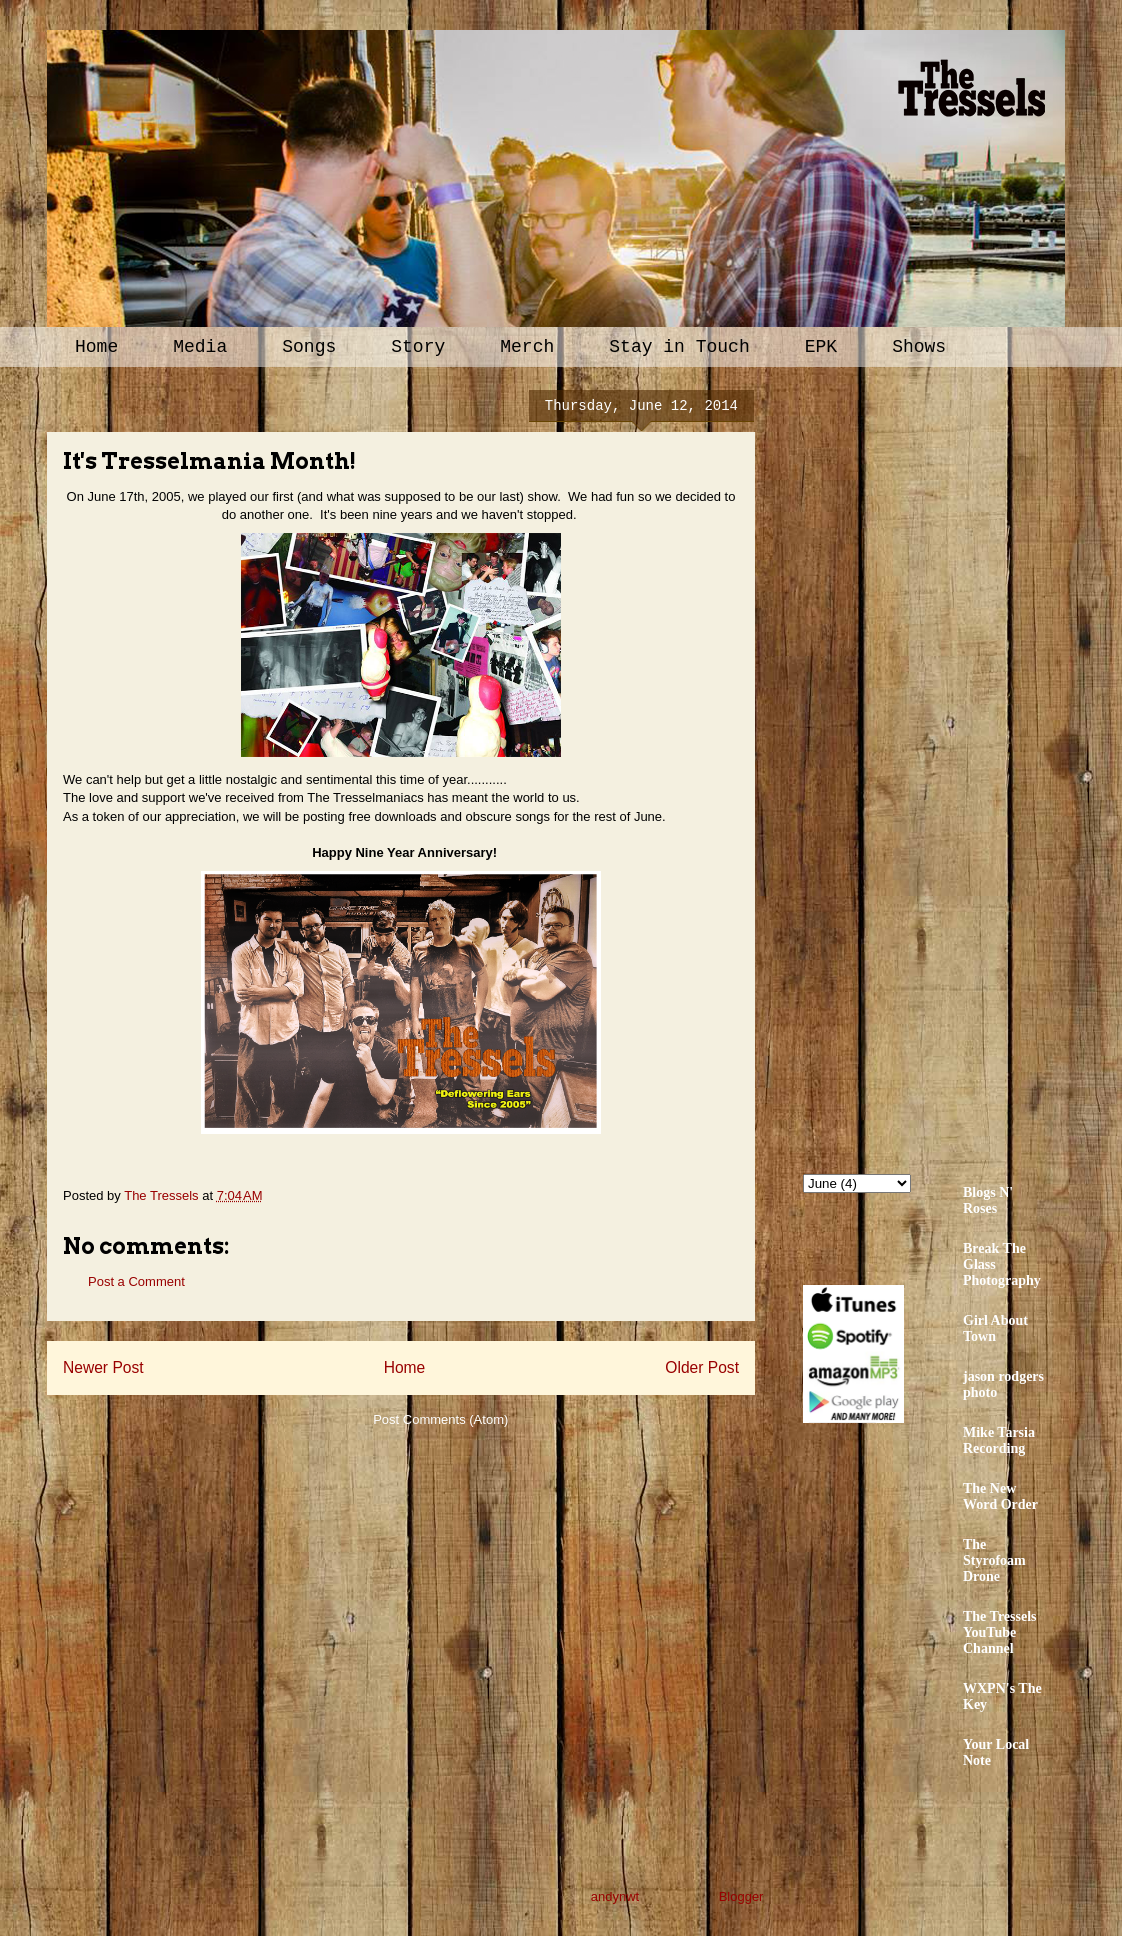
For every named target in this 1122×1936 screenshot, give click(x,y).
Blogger (741, 1896)
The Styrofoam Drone (994, 1560)
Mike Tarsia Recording (999, 1440)
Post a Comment (136, 1281)
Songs (309, 347)
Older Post (702, 1367)
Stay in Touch (679, 347)
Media (200, 347)
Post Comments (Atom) (440, 1419)
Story (418, 347)
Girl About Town (995, 1328)
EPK (821, 347)
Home (96, 347)
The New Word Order (1000, 1496)
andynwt (615, 1896)
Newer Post (103, 1367)
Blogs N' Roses (988, 1200)
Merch (527, 347)
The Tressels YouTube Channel (1000, 1632)
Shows (919, 347)
